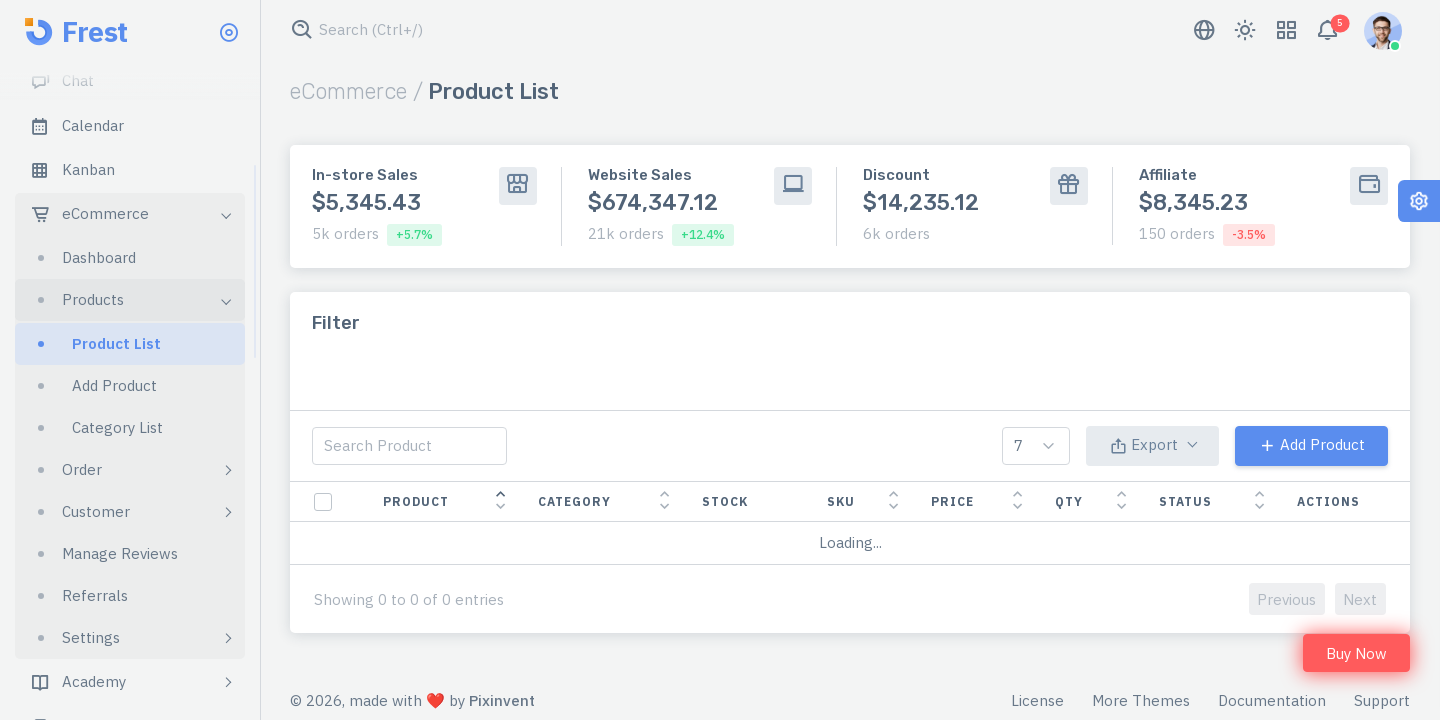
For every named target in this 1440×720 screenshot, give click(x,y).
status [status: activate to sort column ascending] (1185, 501)
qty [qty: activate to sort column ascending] (1069, 501)
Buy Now (1356, 653)
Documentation (1272, 700)
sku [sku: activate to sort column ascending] (841, 501)
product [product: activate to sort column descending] (416, 501)
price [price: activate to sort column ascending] (952, 501)
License (1037, 700)
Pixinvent (502, 700)
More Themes (1141, 700)
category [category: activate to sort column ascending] (574, 501)
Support (1382, 700)
